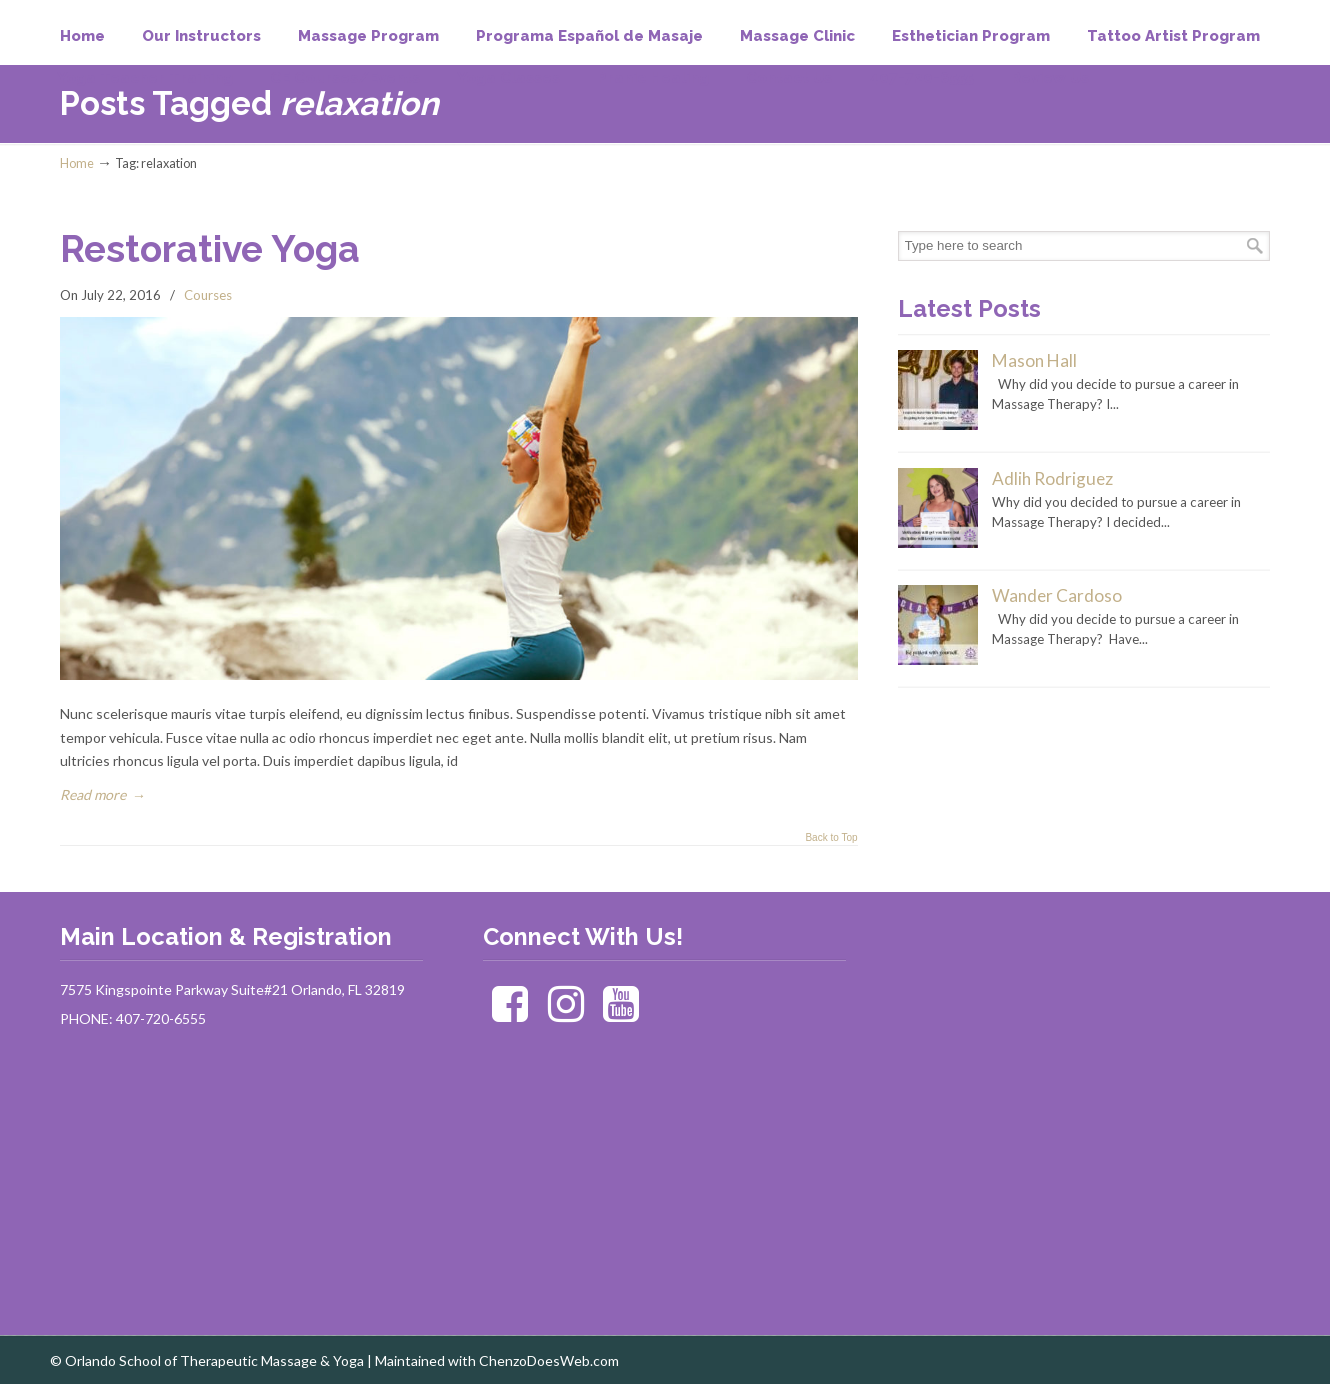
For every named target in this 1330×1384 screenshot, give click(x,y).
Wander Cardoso (1057, 595)
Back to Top (831, 838)
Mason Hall (1034, 360)
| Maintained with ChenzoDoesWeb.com (493, 1360)
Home (77, 163)
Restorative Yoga (210, 249)
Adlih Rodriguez (1052, 478)
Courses (208, 295)
